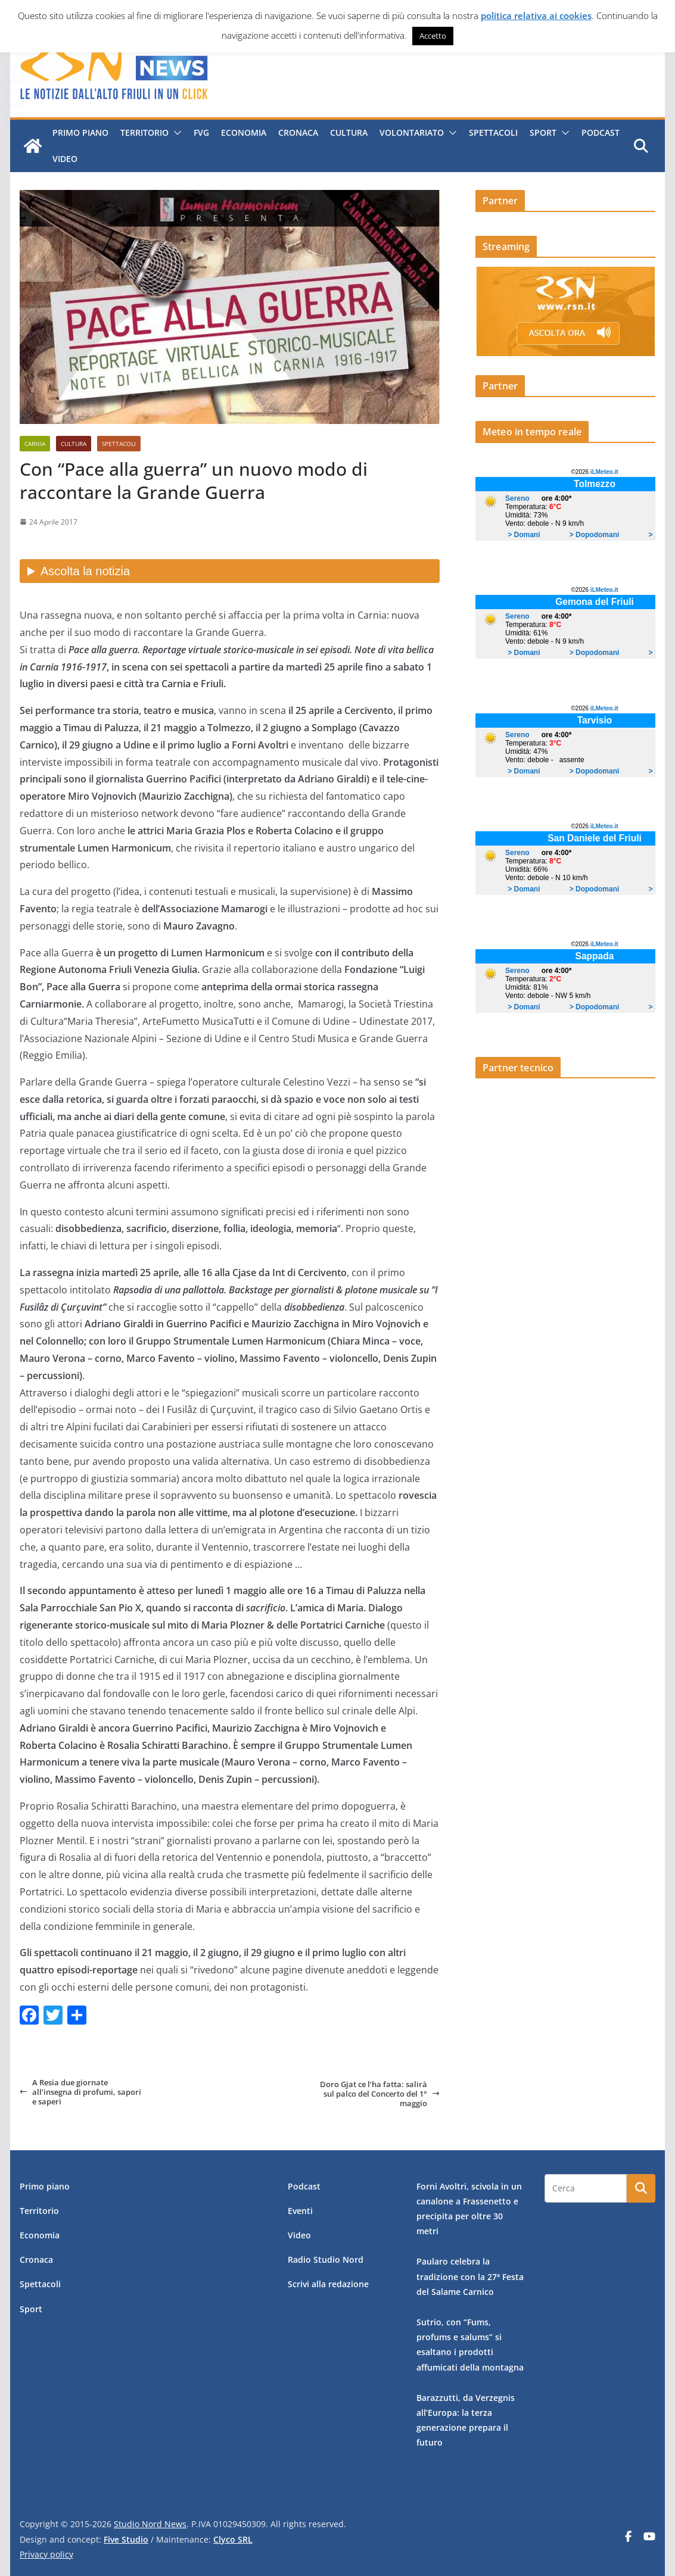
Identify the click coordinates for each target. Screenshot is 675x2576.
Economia (243, 132)
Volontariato (411, 132)
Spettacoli (492, 132)
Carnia (34, 443)
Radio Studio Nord (325, 2259)
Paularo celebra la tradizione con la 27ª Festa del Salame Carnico (470, 2276)
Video (64, 158)
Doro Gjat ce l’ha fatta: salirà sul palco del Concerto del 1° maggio (380, 2094)
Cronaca (298, 132)
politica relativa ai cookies (536, 15)
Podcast (600, 132)
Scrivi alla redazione (328, 2284)
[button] (174, 132)
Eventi (300, 2210)
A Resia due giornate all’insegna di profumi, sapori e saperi (80, 2092)
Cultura (348, 132)
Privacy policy (46, 2554)
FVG (201, 132)
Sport (542, 132)
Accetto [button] (432, 35)
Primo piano (80, 132)
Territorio (144, 132)
